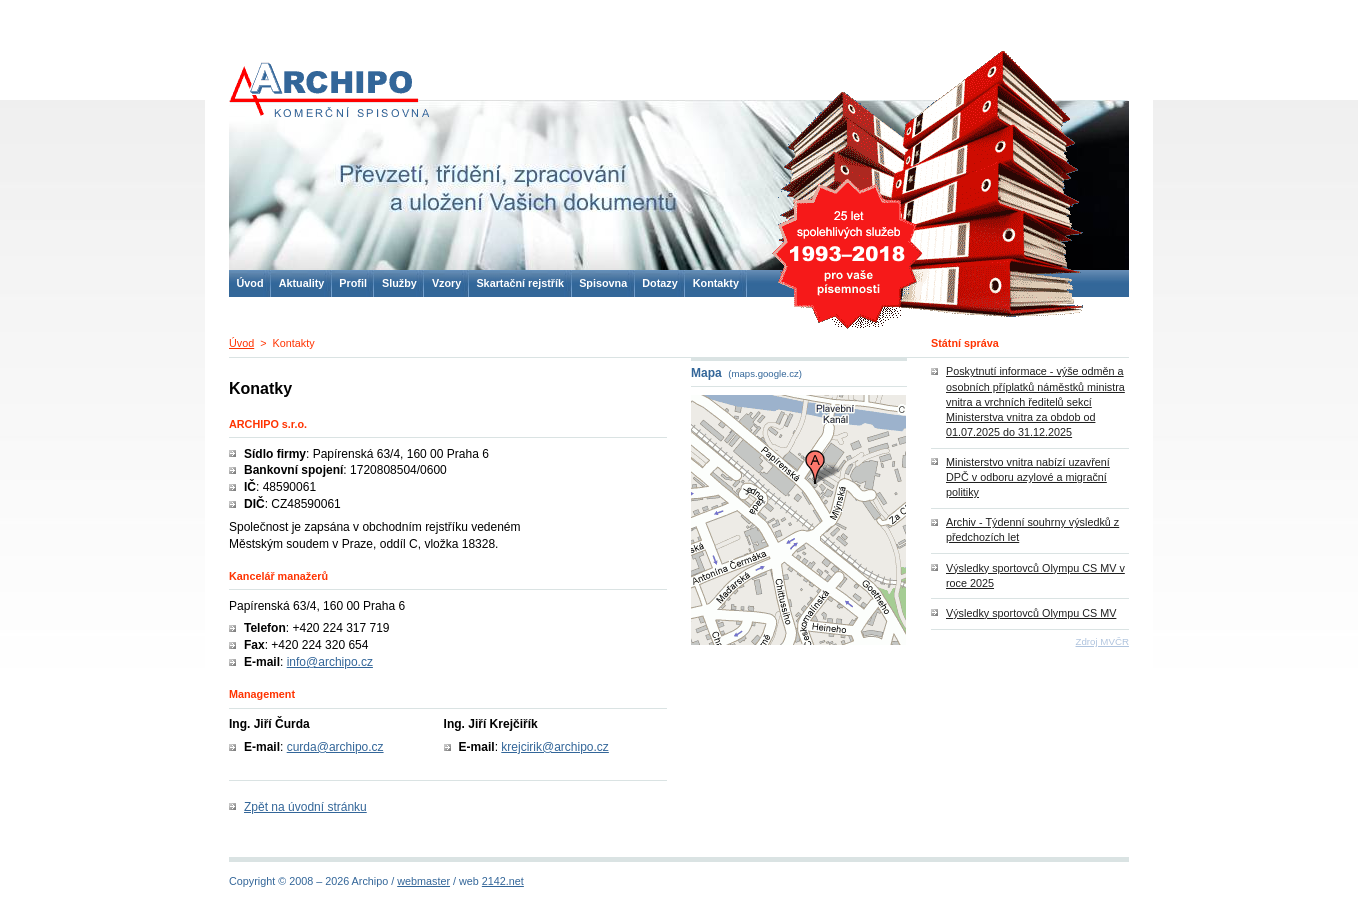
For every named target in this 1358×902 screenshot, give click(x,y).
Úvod (241, 343)
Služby (399, 283)
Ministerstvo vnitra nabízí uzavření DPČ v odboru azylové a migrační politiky (1028, 477)
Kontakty (716, 283)
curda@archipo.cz (335, 747)
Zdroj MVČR (1102, 641)
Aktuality (302, 283)
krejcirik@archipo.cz (555, 747)
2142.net (503, 881)
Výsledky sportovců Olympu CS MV (1031, 613)
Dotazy (659, 283)
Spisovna (603, 283)
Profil (353, 283)
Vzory (446, 283)
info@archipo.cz (330, 662)
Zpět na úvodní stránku (305, 807)
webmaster (423, 881)
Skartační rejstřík (520, 283)
